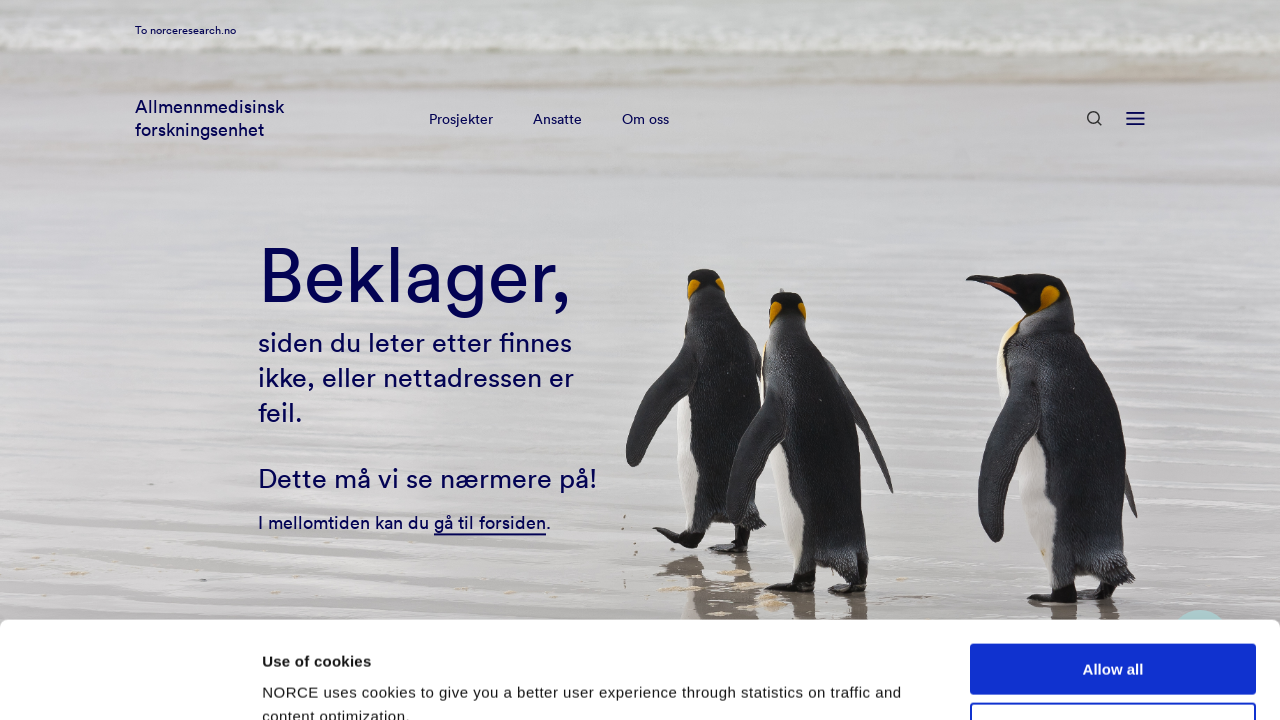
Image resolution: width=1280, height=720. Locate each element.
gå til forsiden (490, 522)
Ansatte (557, 144)
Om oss (645, 144)
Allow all (1113, 578)
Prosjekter (461, 144)
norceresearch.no (193, 55)
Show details (308, 680)
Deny (1113, 637)
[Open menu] (1135, 144)
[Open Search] (1094, 143)
